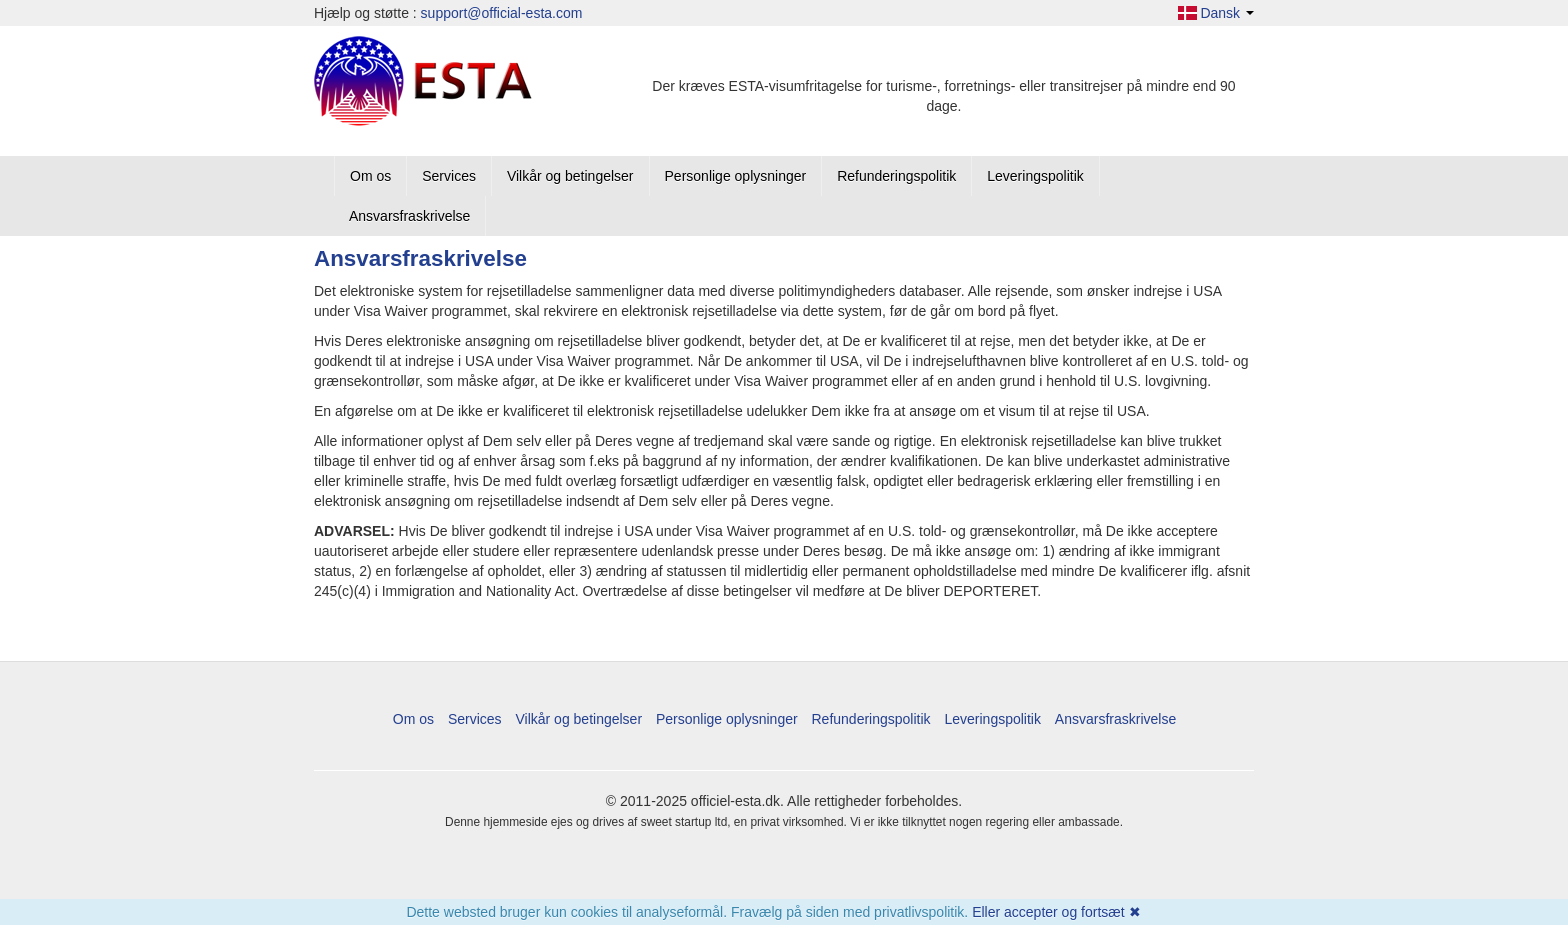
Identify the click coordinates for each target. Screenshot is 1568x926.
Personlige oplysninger (736, 176)
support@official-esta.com (502, 13)
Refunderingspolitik (896, 176)
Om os (370, 176)
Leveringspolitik (1035, 176)
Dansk (1216, 13)
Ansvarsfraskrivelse (409, 216)
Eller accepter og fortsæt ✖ (1056, 912)
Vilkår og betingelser (570, 176)
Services (449, 176)
